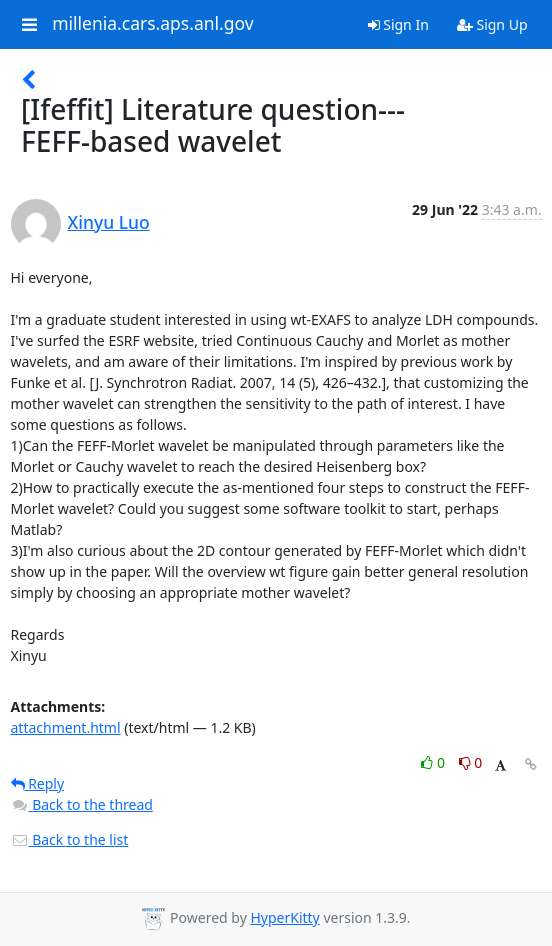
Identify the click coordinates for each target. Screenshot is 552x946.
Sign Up (492, 24)
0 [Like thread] (434, 762)
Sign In (398, 24)
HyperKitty (284, 917)
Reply (38, 783)
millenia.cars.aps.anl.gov (153, 24)
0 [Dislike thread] (471, 762)
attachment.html (66, 727)
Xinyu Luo (109, 222)
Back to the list (70, 839)
